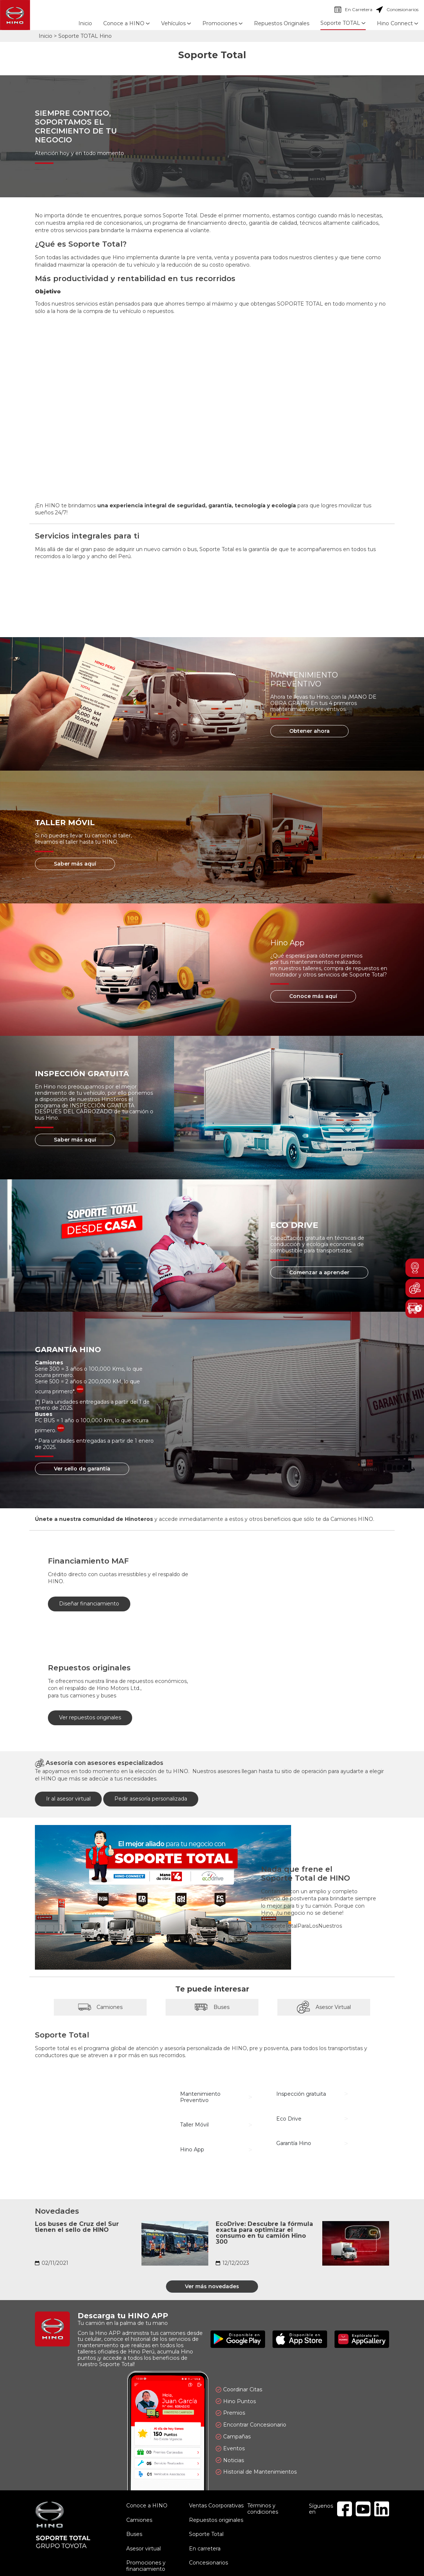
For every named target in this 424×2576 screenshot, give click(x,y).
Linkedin (381, 2508)
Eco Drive (288, 2118)
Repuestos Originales (281, 23)
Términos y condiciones (262, 2508)
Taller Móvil (194, 2124)
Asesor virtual (143, 2548)
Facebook (344, 2508)
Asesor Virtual (323, 2007)
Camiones (100, 2007)
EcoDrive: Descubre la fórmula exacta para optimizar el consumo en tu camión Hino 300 (264, 2233)
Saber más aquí (75, 863)
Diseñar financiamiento (89, 1603)
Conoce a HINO (146, 2505)
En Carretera (353, 9)
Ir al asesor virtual (68, 1798)
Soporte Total (206, 2534)
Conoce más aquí (313, 996)
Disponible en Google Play (238, 2339)
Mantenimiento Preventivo (200, 2097)
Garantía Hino (293, 2143)
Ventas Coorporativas (216, 2505)
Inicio (85, 23)
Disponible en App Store (300, 2339)
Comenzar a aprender (319, 1272)
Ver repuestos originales (90, 1717)
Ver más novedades (212, 2286)
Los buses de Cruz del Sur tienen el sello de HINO (77, 2227)
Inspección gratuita (301, 2094)
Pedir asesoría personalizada (150, 1798)
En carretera (205, 2548)
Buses (212, 2007)
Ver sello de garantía (82, 1468)
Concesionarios (397, 9)
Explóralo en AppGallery (362, 2339)
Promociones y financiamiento (146, 2565)
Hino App (192, 2149)
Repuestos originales (216, 2520)
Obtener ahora (309, 731)
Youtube (363, 2508)
